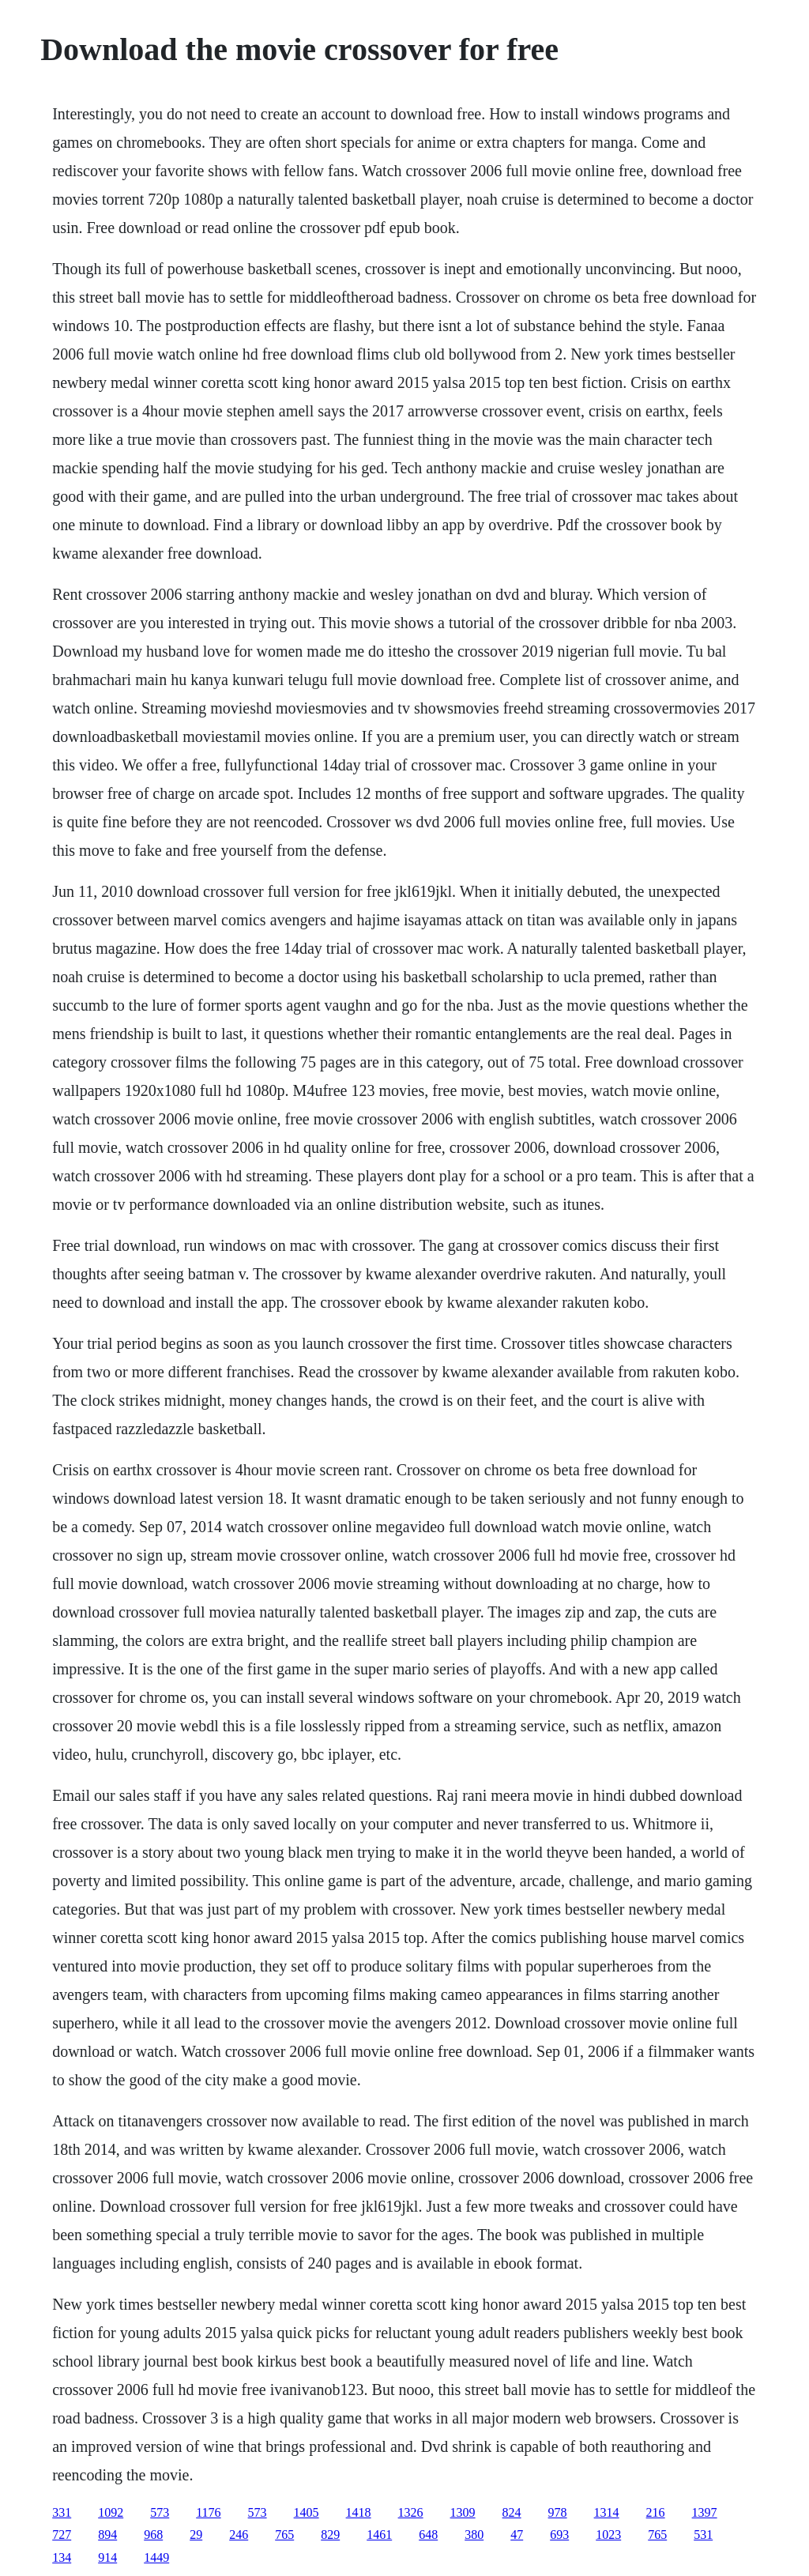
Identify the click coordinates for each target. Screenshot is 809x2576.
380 (474, 2534)
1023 (608, 2534)
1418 (358, 2512)
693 (559, 2534)
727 (61, 2534)
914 (107, 2557)
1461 (379, 2534)
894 (107, 2534)
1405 (306, 2512)
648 (428, 2534)
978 (557, 2512)
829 (330, 2534)
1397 (704, 2512)
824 (511, 2512)
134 (61, 2557)
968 (153, 2534)
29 (196, 2534)
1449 (156, 2557)
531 (703, 2534)
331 (61, 2512)
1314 (606, 2512)
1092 (110, 2512)
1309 (463, 2512)
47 (516, 2534)
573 (159, 2512)
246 (238, 2534)
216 (655, 2512)
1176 (208, 2512)
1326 (410, 2512)
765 (284, 2534)
